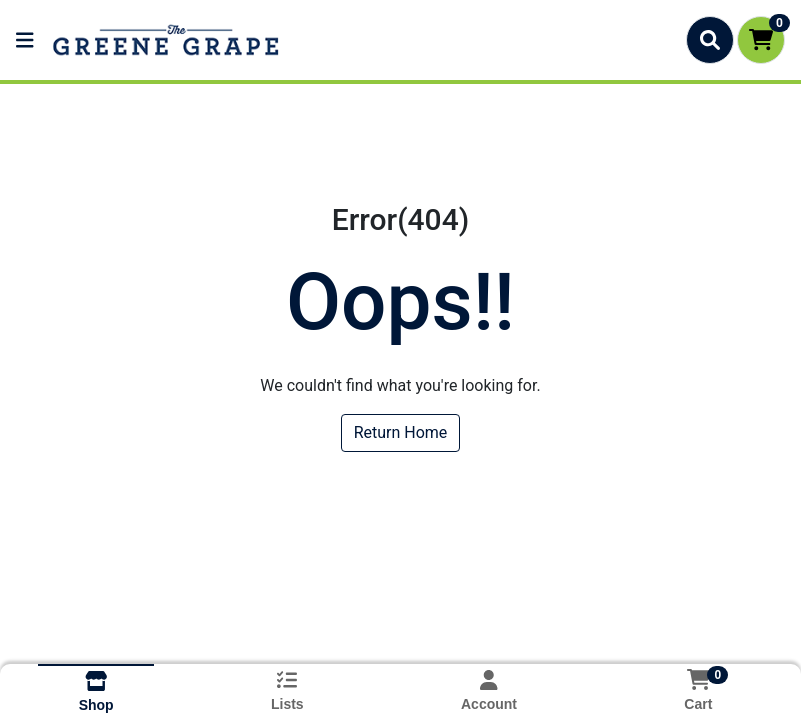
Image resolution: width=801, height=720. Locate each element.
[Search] (710, 40)
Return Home (401, 432)
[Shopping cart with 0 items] (761, 40)
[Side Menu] (25, 40)
